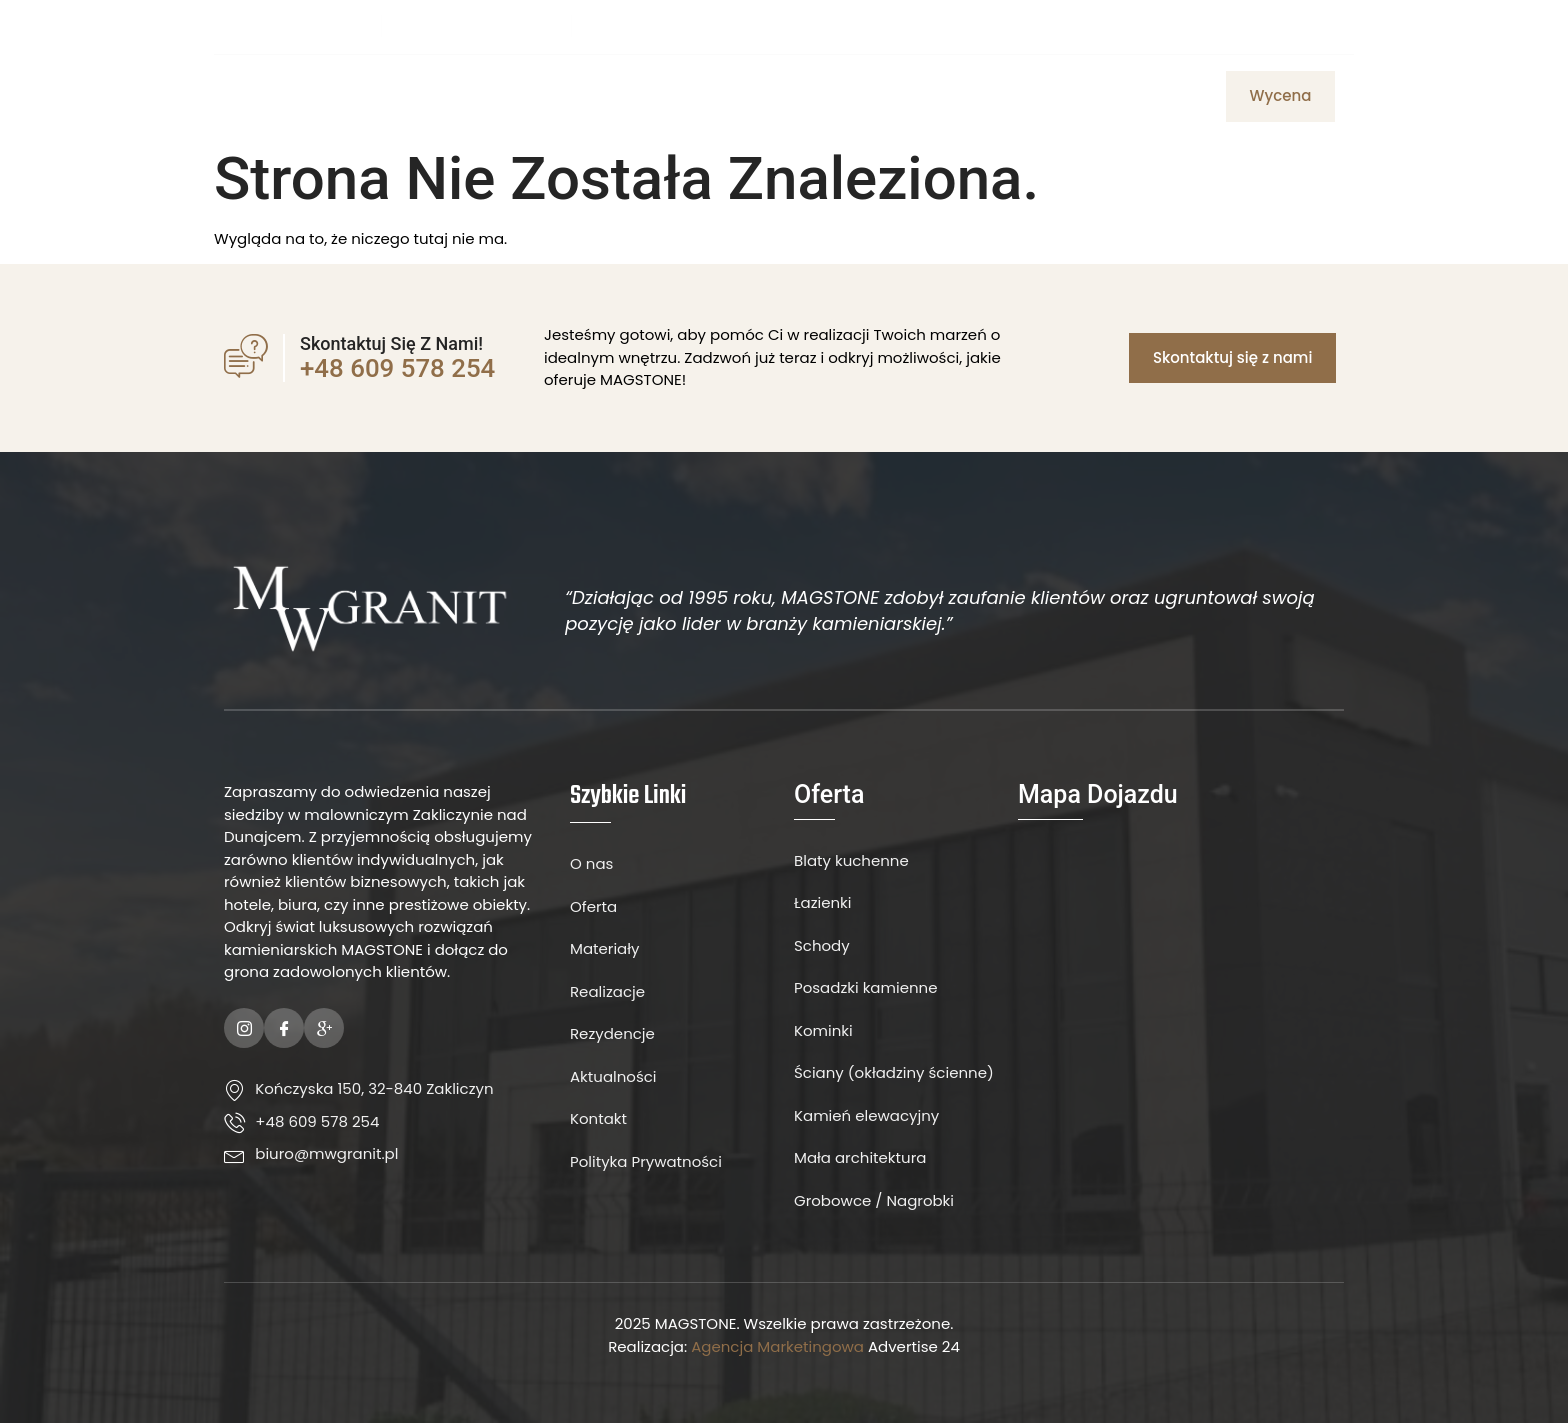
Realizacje (1111, 96)
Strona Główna (507, 96)
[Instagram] (1318, 26)
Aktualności (993, 96)
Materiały (786, 96)
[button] (1281, 96)
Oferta (694, 96)
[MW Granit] (1181, 1000)
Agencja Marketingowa (777, 1346)
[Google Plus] (324, 1028)
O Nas (619, 96)
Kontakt (883, 96)
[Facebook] (1284, 26)
